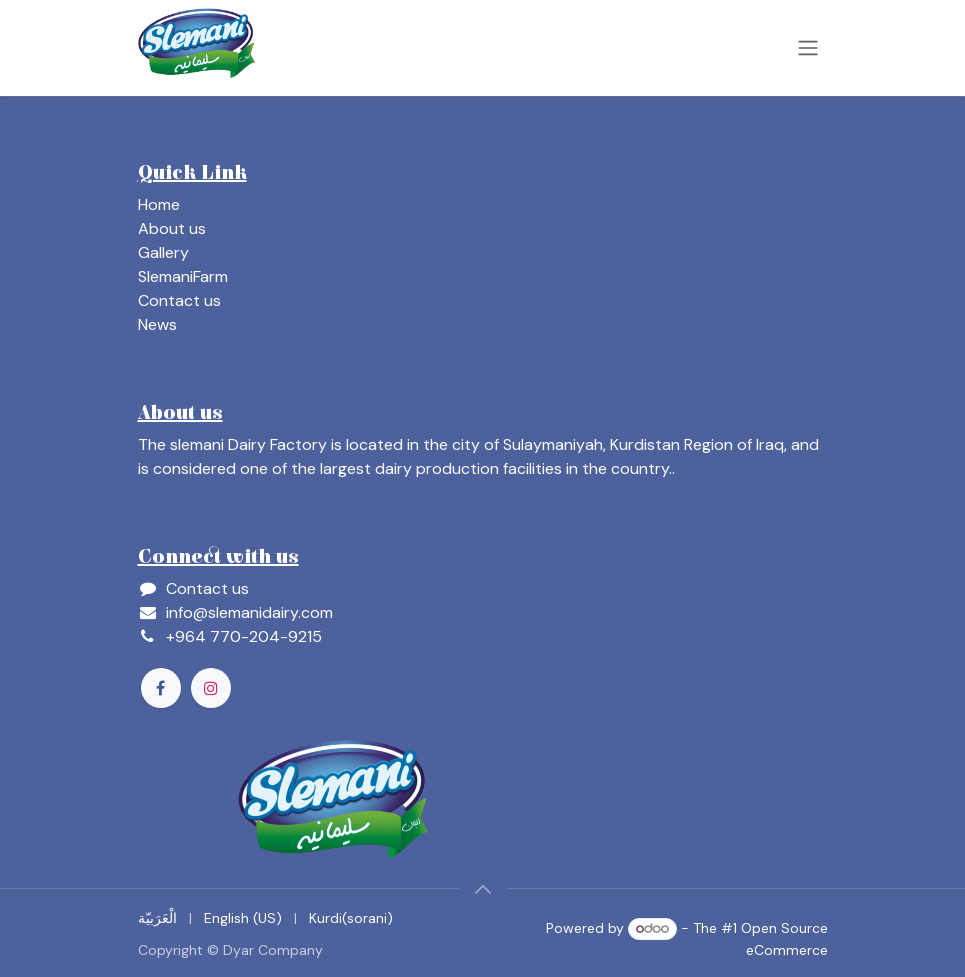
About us (172, 228)
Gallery (163, 252)
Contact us (179, 300)
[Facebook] (161, 688)
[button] (483, 889)
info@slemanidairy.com (249, 612)
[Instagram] (211, 688)
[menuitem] (157, 918)
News (157, 324)
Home (159, 204)
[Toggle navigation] (808, 48)
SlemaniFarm (183, 276)
